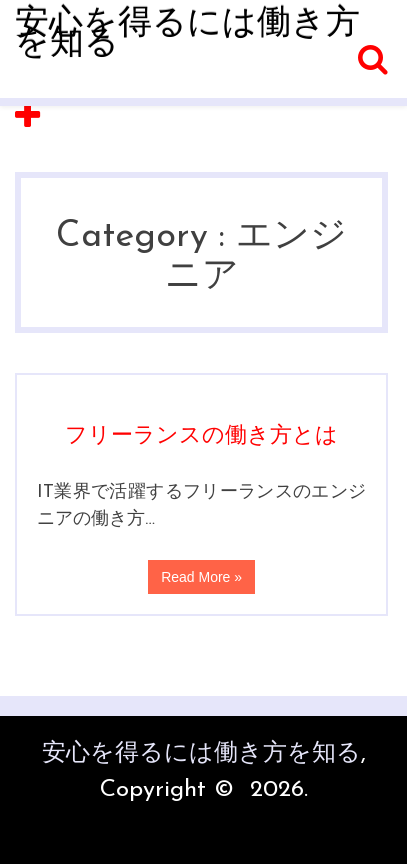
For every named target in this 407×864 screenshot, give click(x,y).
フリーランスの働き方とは (201, 436)
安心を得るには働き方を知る (187, 34)
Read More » (201, 577)
